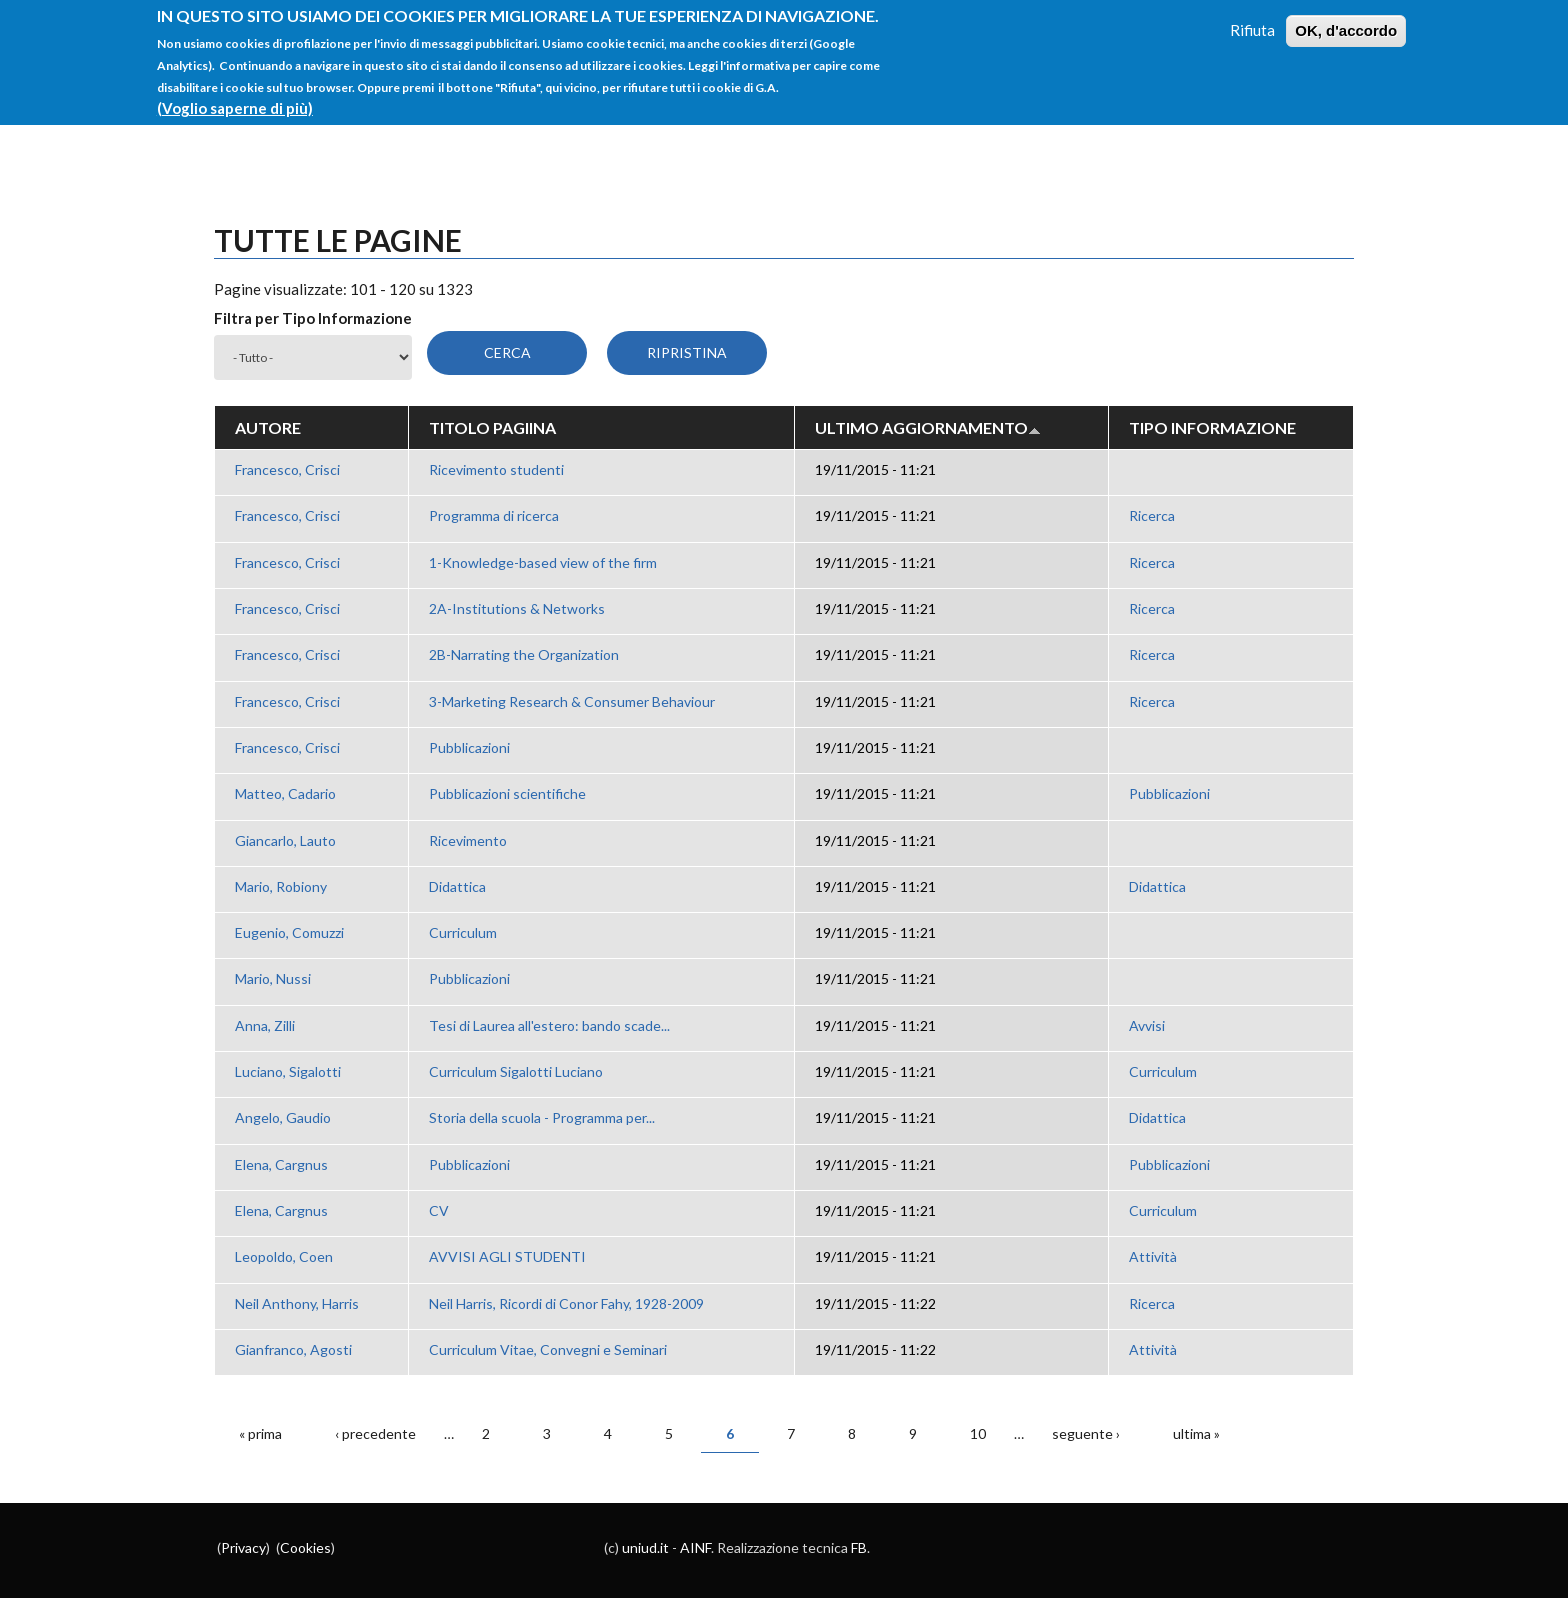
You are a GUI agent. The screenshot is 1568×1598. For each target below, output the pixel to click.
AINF (695, 1547)
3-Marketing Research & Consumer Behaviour (572, 701)
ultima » (1196, 1433)
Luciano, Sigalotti (288, 1071)
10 (978, 1433)
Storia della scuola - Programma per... (542, 1117)
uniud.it (645, 1547)
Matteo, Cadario (285, 793)
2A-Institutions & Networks (517, 608)
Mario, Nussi (273, 978)
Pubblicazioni (469, 747)
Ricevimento (468, 840)
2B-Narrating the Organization (524, 654)
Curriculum (463, 932)
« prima (260, 1433)
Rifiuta (1252, 17)
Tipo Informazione (1212, 427)
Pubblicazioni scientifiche (507, 793)
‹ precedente (375, 1433)
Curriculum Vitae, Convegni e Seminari (548, 1349)
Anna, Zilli (265, 1025)
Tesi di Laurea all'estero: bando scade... (549, 1025)
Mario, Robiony (281, 886)
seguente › (1086, 1433)
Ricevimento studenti (496, 469)
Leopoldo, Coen (284, 1256)
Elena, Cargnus (281, 1164)
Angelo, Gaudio (283, 1117)
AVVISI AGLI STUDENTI (507, 1256)
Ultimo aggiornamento (928, 427)
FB (859, 1547)
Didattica (457, 886)
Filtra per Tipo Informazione (313, 318)
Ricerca (1152, 515)
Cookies (305, 1547)
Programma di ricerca (494, 515)
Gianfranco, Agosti (293, 1349)
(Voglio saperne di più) (235, 95)
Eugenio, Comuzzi (289, 932)
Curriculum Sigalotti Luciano (516, 1071)
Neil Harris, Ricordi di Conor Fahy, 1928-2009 (566, 1303)
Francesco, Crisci (287, 469)
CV (439, 1210)
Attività (1153, 1256)
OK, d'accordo (1346, 17)
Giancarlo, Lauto (285, 840)
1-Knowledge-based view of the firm (543, 562)
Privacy (243, 1547)
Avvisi (1147, 1025)
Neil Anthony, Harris (297, 1303)
